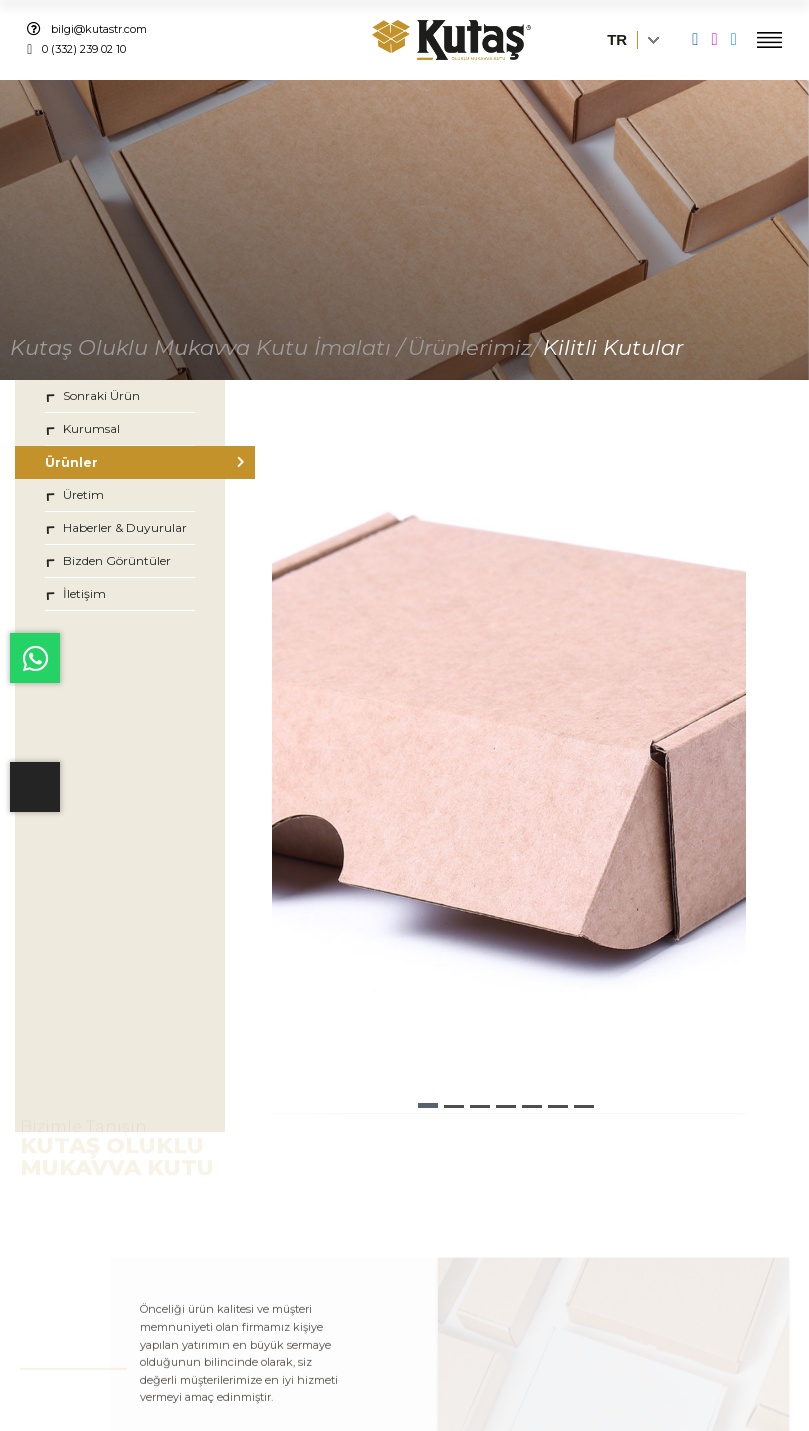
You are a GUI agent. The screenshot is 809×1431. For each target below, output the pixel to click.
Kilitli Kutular (613, 347)
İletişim (75, 593)
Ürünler (120, 462)
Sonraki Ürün (92, 395)
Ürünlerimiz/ (473, 347)
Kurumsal (82, 428)
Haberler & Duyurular (116, 527)
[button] (428, 1105)
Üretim (74, 494)
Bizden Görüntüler (108, 560)
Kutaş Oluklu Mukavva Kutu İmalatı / (207, 347)
